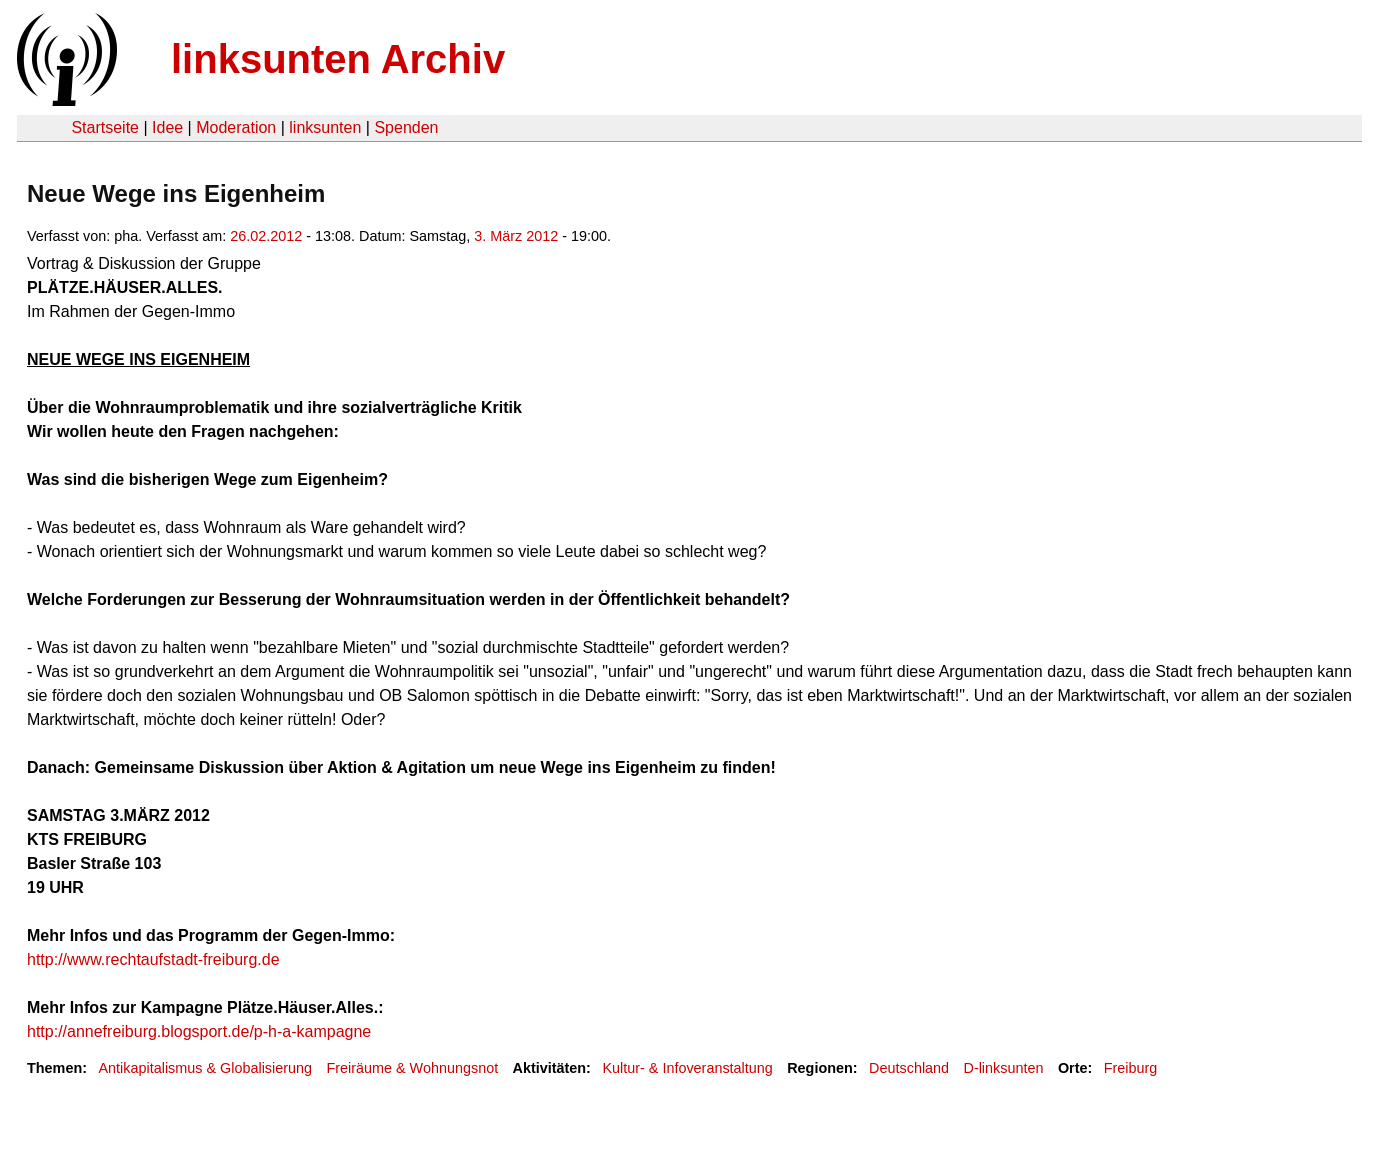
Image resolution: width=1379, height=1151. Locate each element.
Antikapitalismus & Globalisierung (205, 1068)
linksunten (325, 127)
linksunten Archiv (338, 59)
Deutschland (909, 1068)
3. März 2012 (516, 236)
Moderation (236, 127)
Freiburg (1131, 1068)
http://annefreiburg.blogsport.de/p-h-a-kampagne (199, 1031)
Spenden (406, 127)
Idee (167, 127)
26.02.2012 (266, 236)
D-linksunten (1003, 1068)
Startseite (105, 127)
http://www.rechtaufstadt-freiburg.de (153, 959)
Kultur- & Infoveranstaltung (687, 1068)
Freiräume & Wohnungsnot (412, 1068)
